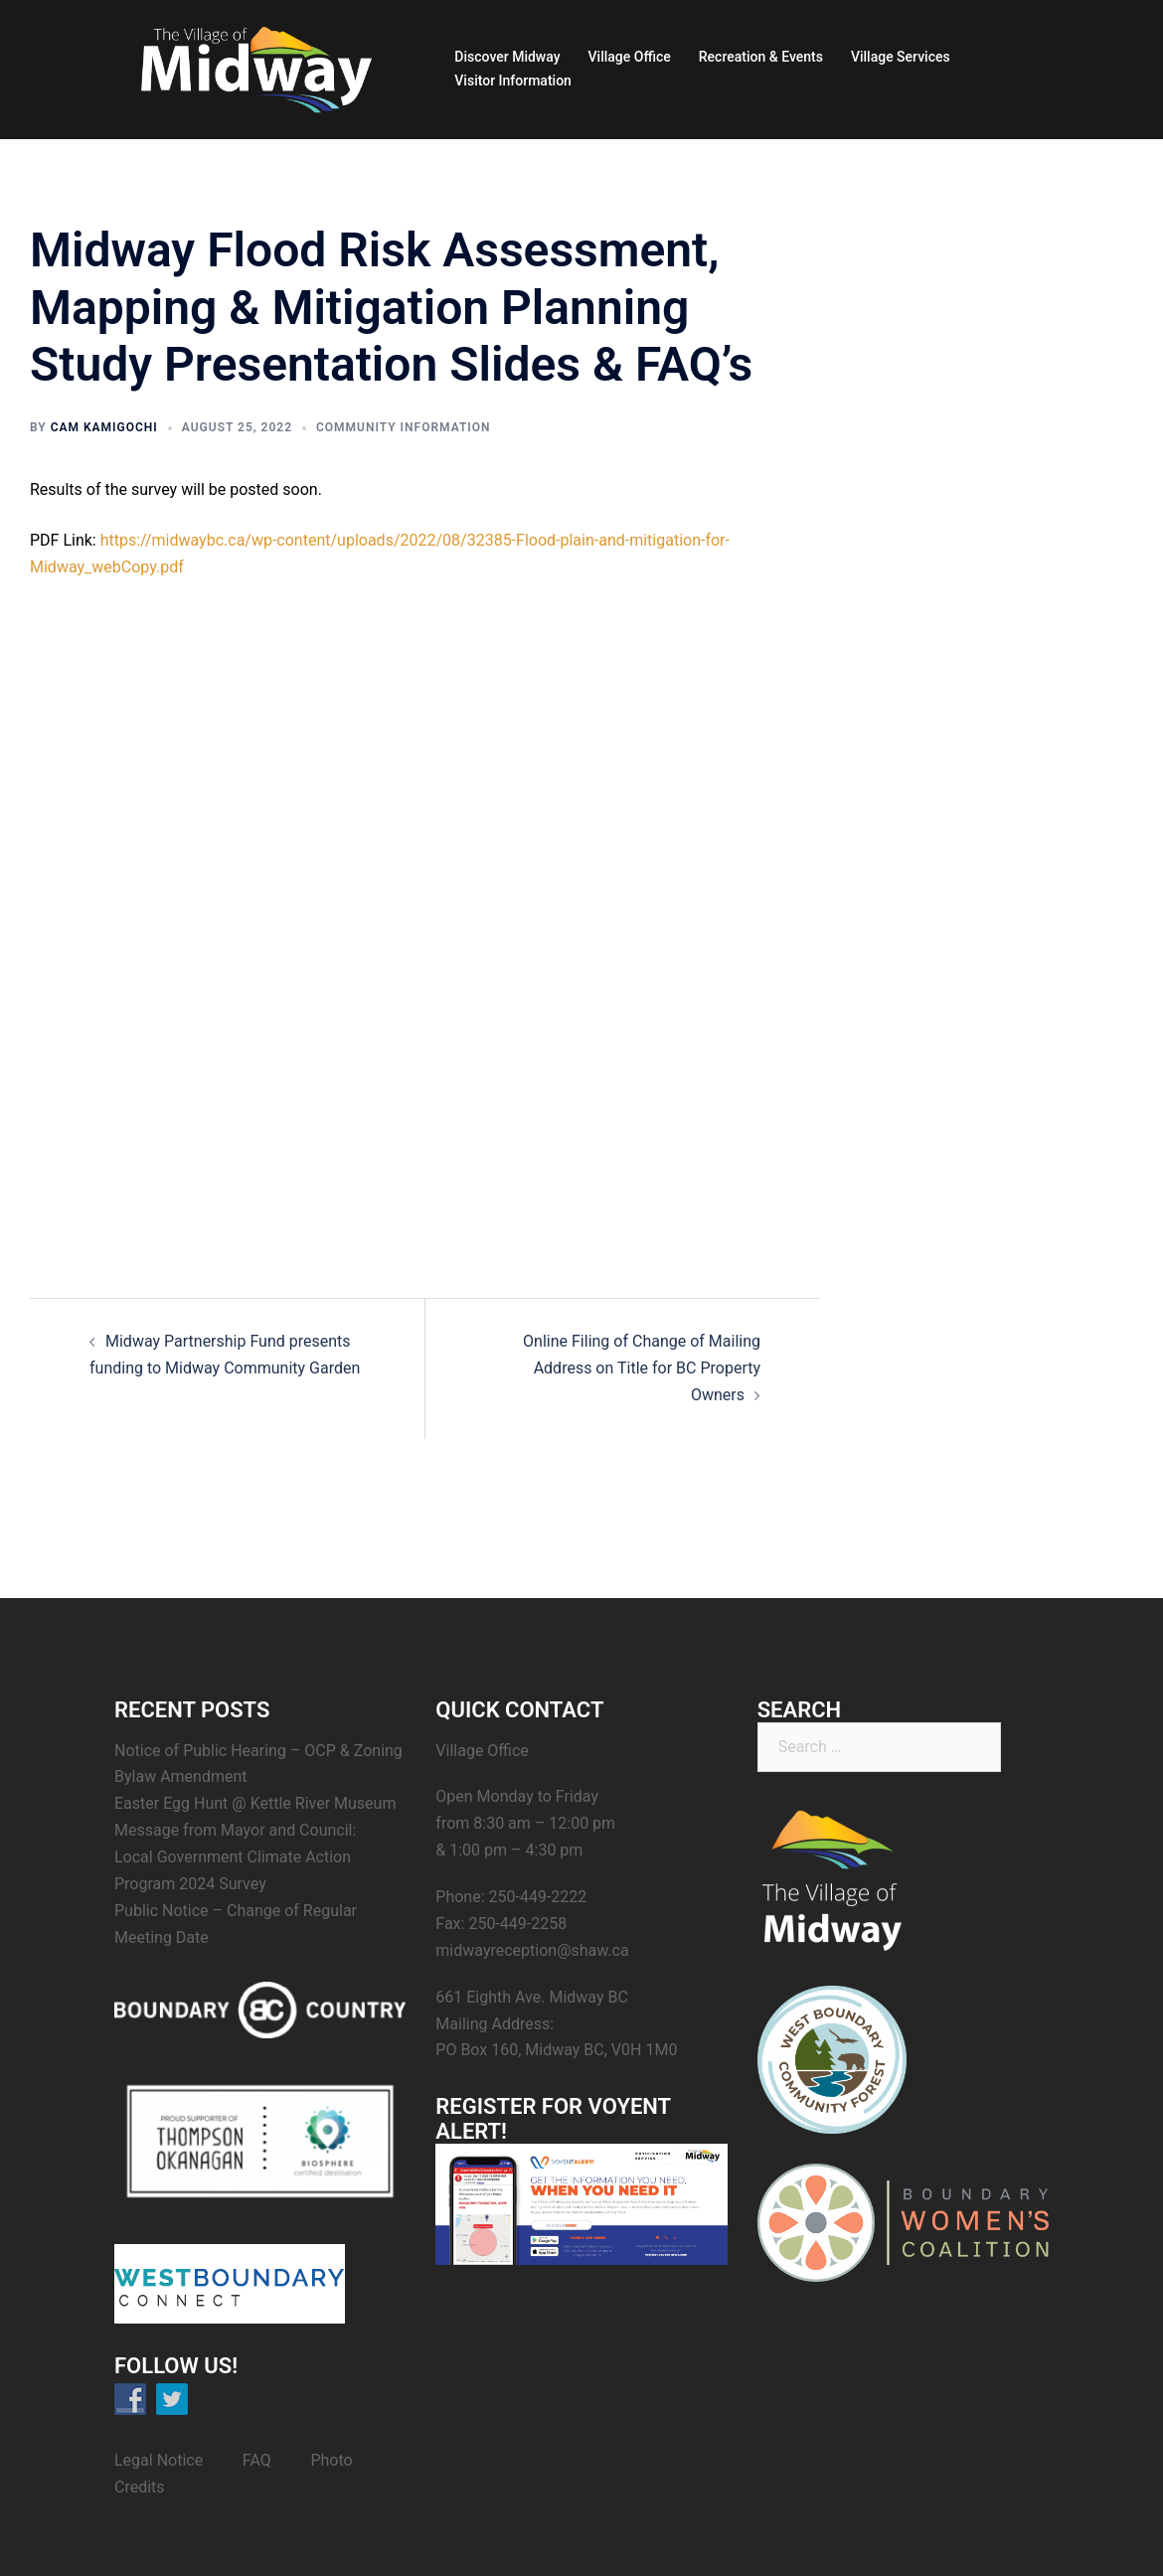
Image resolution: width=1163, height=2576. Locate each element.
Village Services (900, 57)
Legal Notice (158, 2460)
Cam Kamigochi (104, 427)
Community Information (403, 427)
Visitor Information (513, 80)
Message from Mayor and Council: (235, 1830)
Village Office (629, 57)
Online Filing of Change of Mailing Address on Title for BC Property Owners (641, 1368)
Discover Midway (507, 57)
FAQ (257, 2460)
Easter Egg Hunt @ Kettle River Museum (255, 1803)
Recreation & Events (761, 57)
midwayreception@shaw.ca (531, 1950)
